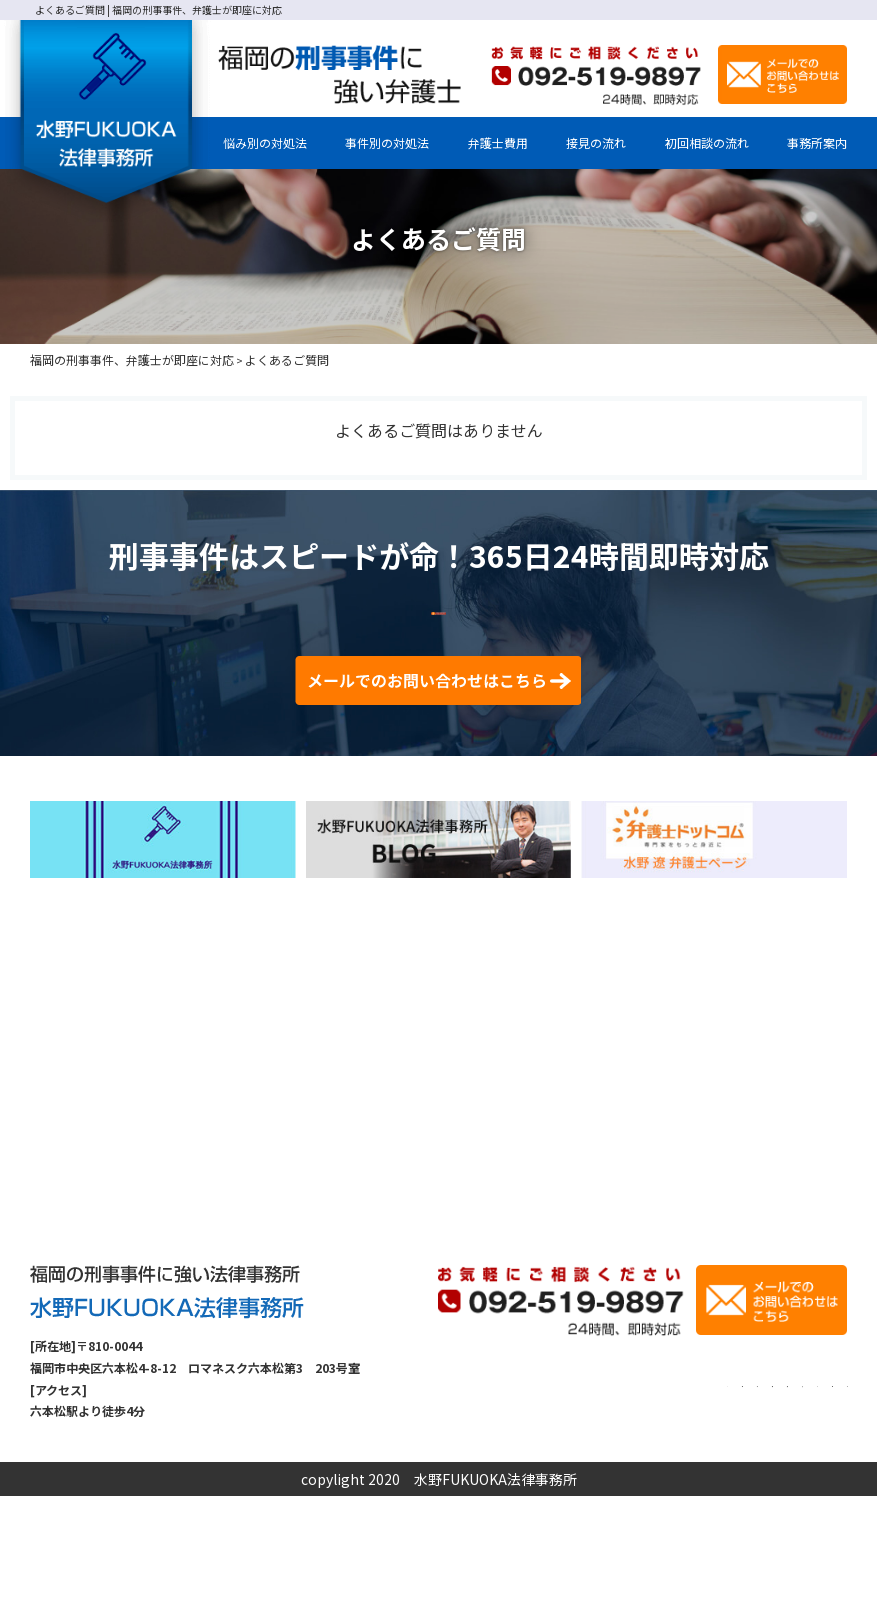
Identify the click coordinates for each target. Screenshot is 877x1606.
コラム (742, 1497)
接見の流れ (596, 142)
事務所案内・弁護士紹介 (532, 1473)
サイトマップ (811, 1521)
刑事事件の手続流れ (592, 1497)
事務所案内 (817, 142)
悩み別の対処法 (265, 142)
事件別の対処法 (387, 142)
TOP (439, 1473)
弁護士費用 (498, 142)
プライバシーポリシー (700, 1521)
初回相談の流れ (707, 142)
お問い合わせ (811, 1497)
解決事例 (685, 1497)
